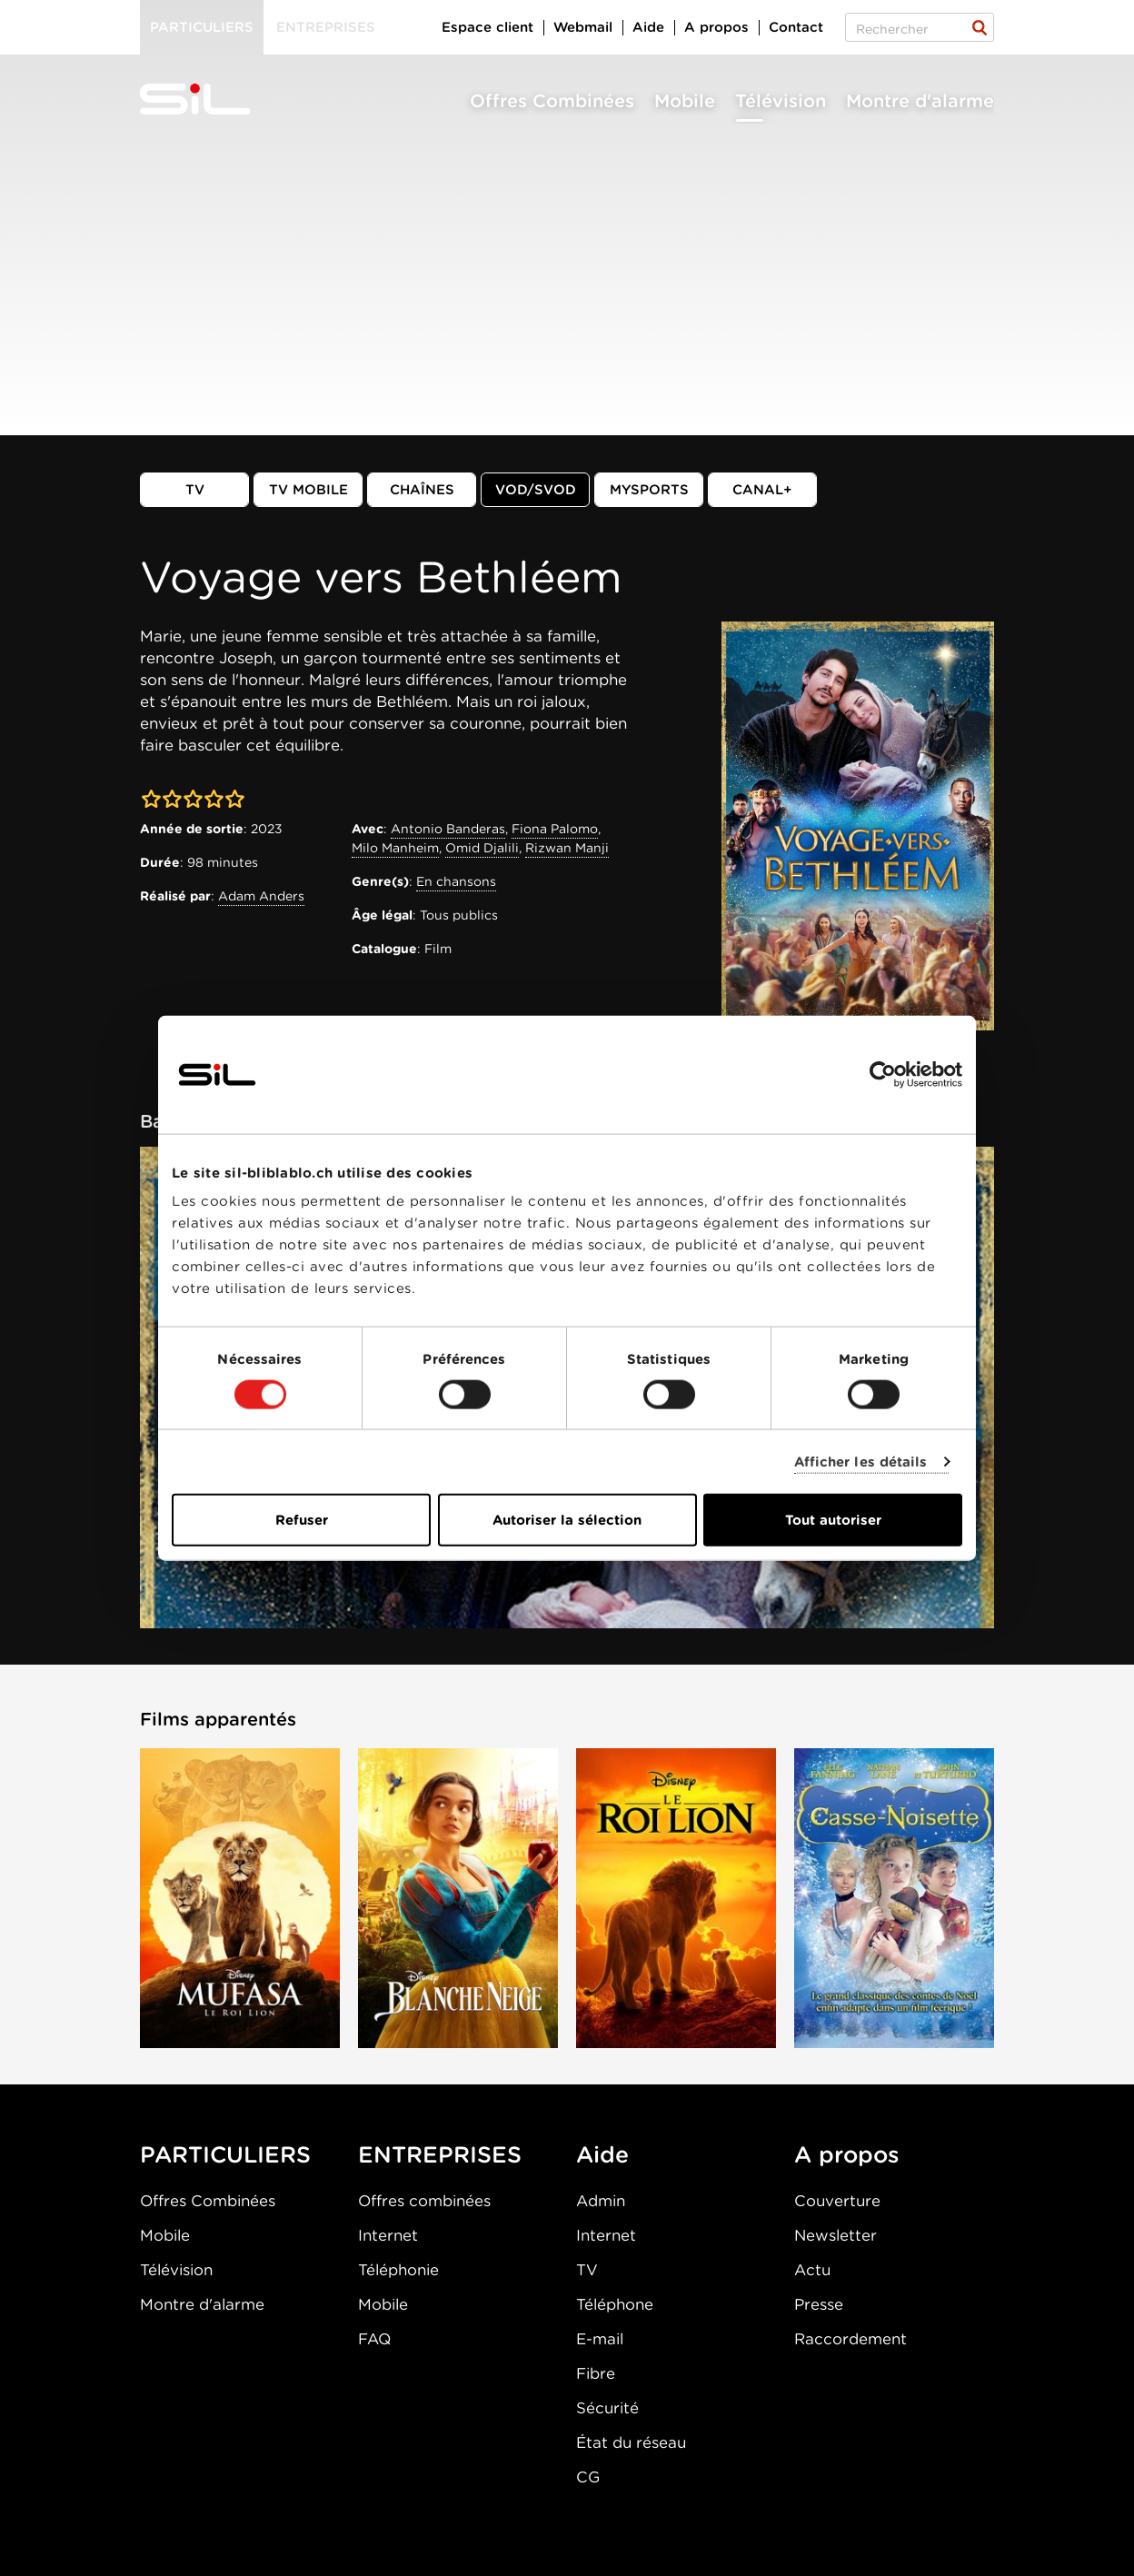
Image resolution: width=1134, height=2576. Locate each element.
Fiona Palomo (555, 828)
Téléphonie (398, 2270)
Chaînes (422, 490)
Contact (796, 27)
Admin (600, 2201)
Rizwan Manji (567, 847)
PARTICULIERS (225, 2154)
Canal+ (762, 490)
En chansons (456, 881)
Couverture (837, 2201)
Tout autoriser (833, 1520)
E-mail (599, 2339)
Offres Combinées (552, 101)
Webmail (582, 27)
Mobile (684, 101)
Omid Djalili (482, 847)
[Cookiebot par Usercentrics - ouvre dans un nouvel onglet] (882, 1074)
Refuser (301, 1520)
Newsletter (835, 2235)
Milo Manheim (395, 847)
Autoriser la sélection (567, 1520)
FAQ (374, 2339)
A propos (716, 27)
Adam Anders (261, 896)
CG (588, 2477)
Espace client (487, 27)
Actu (812, 2270)
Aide (648, 27)
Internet (388, 2235)
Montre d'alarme (920, 101)
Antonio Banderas (448, 828)
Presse (818, 2304)
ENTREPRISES (440, 2154)
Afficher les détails (861, 1461)
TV (194, 490)
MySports (649, 490)
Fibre (595, 2373)
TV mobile (308, 490)
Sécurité (607, 2408)
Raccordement (850, 2339)
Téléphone (614, 2304)
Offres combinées (424, 2201)
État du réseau (631, 2442)
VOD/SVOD (535, 490)
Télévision (780, 101)
